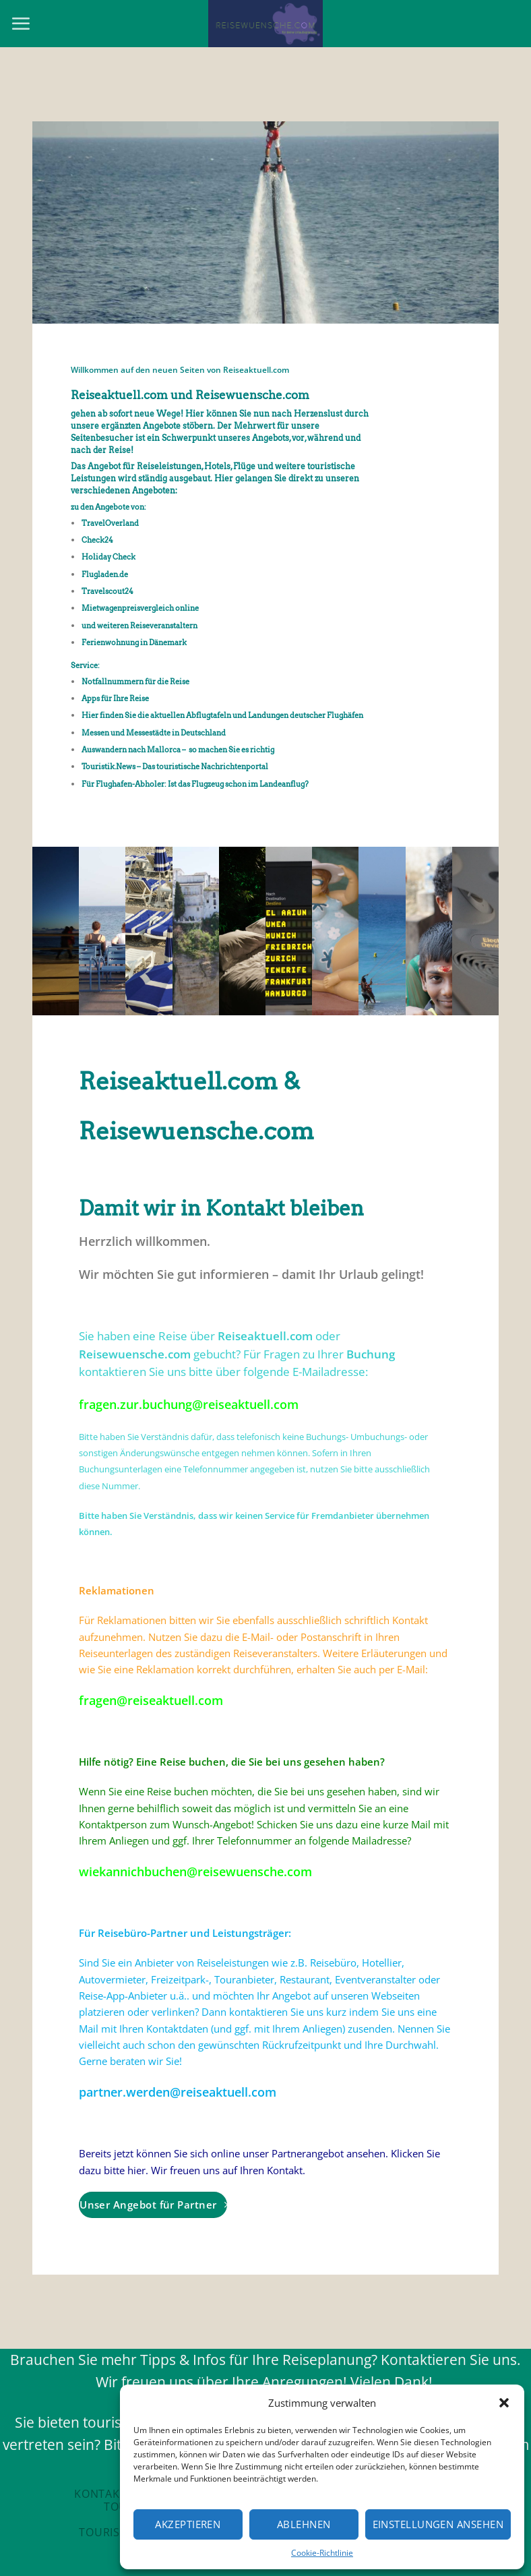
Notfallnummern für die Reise (135, 681)
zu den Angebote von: (108, 507)
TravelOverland (110, 523)
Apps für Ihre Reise (115, 698)
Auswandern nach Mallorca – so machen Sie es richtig (178, 749)
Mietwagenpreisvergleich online (140, 608)
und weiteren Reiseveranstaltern (139, 625)
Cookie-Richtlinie (322, 2552)
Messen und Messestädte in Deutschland (154, 733)
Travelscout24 (107, 591)
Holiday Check (108, 557)
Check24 (97, 540)
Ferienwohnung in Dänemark (134, 642)
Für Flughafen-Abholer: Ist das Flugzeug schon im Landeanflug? (195, 784)
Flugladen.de (105, 574)
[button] (504, 2402)
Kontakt (100, 2493)
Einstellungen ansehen (438, 2524)
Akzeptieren (187, 2524)
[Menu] (20, 23)
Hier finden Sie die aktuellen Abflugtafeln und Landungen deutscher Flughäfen (222, 715)
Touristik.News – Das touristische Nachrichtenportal (175, 766)
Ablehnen (304, 2524)
